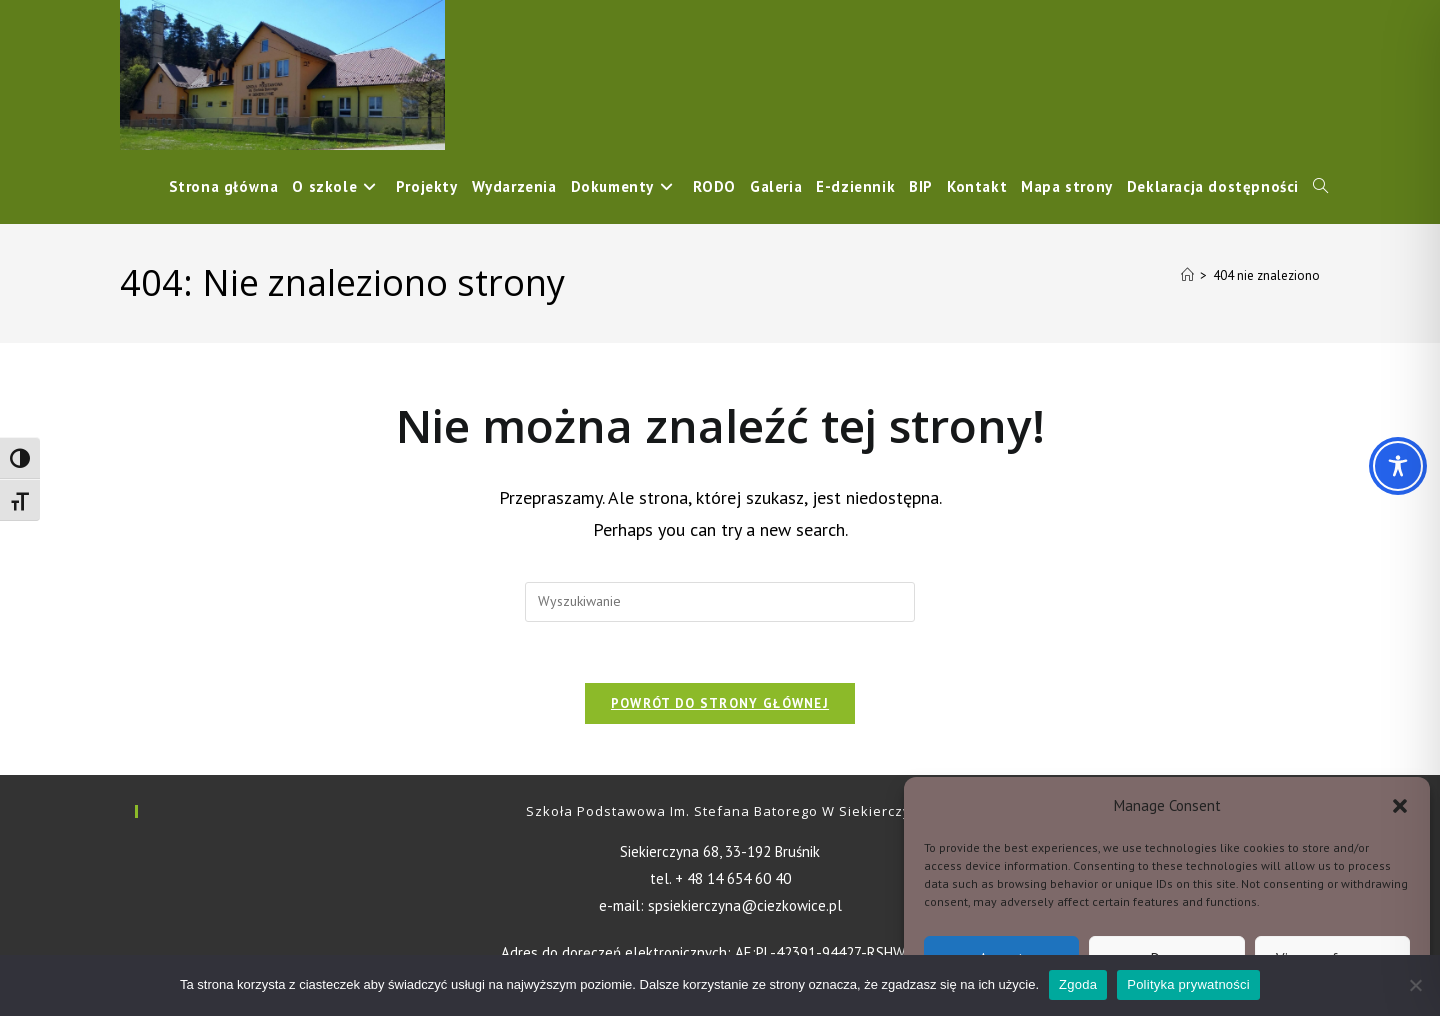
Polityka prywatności (1188, 984)
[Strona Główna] (1187, 275)
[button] (1400, 806)
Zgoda (1078, 984)
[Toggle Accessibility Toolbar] (1398, 466)
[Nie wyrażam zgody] (1415, 985)
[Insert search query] (720, 602)
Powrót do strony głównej (720, 703)
